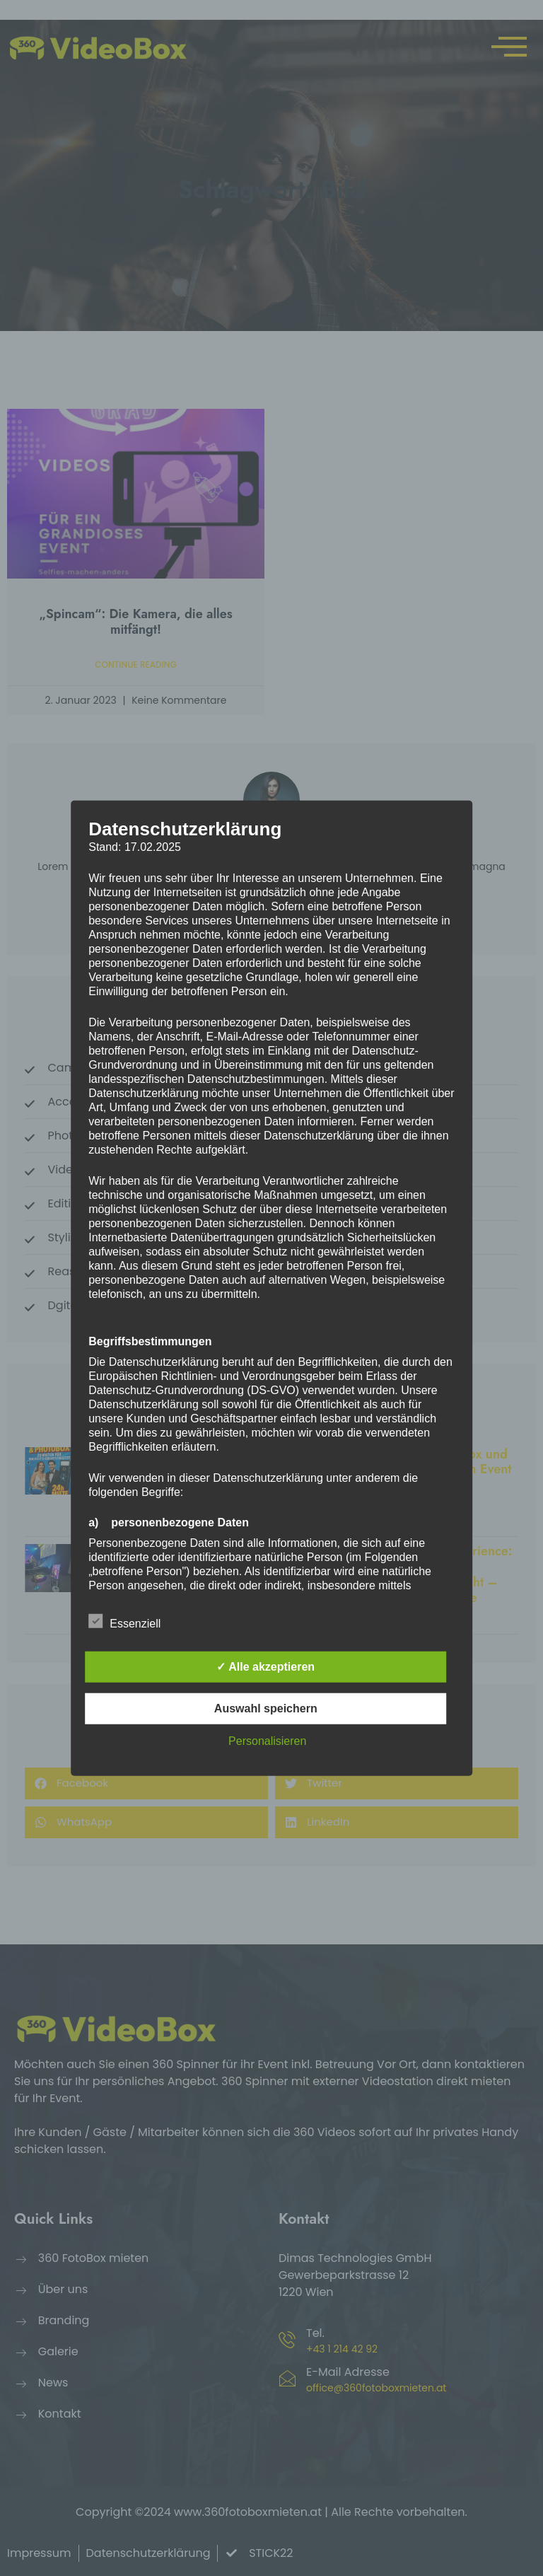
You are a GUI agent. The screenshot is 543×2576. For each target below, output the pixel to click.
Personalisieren (267, 1740)
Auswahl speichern (265, 1708)
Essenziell (124, 1620)
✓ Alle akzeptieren (265, 1666)
